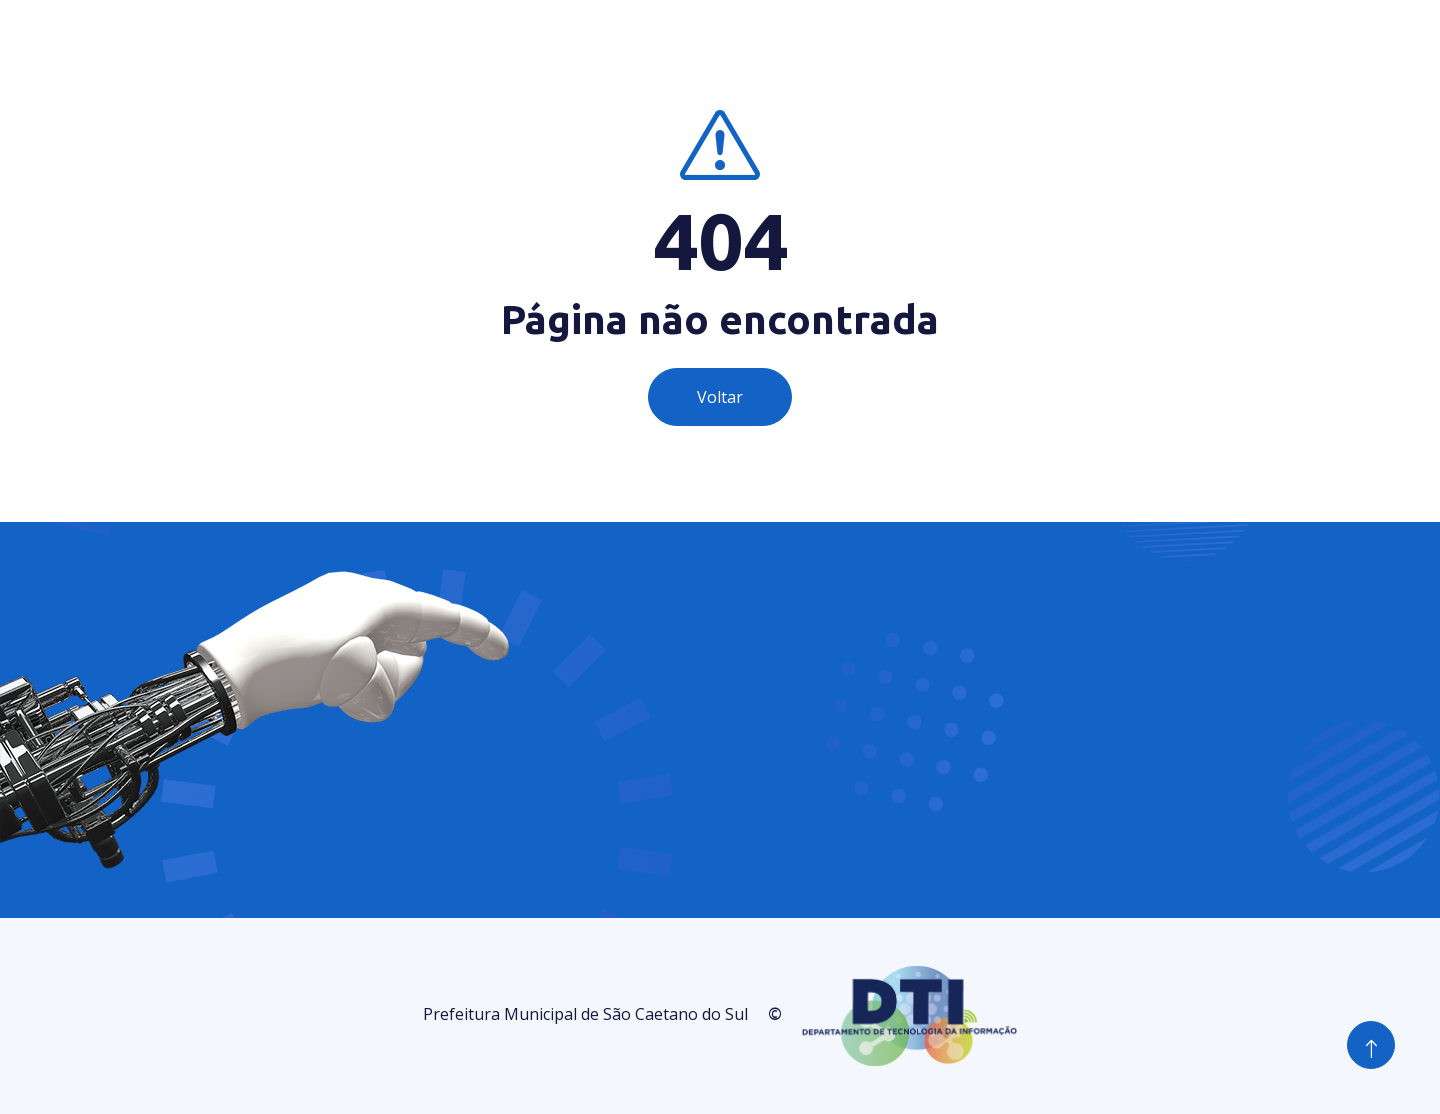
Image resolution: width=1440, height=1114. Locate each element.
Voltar (720, 397)
